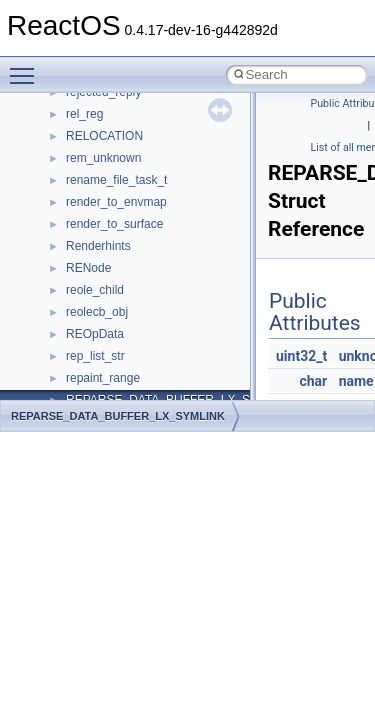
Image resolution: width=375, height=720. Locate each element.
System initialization (86, 307)
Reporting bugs (74, 263)
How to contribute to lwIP (100, 175)
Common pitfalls (77, 219)
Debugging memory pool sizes (114, 241)
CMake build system (88, 197)
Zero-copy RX (71, 285)
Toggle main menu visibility (27, 67)
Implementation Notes (92, 373)
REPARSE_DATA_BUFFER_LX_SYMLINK (118, 416)
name (356, 381)
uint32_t (301, 356)
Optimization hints (81, 351)
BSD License (68, 395)
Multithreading (71, 329)
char (313, 381)
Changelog (63, 153)
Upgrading (61, 131)
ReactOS (42, 109)
